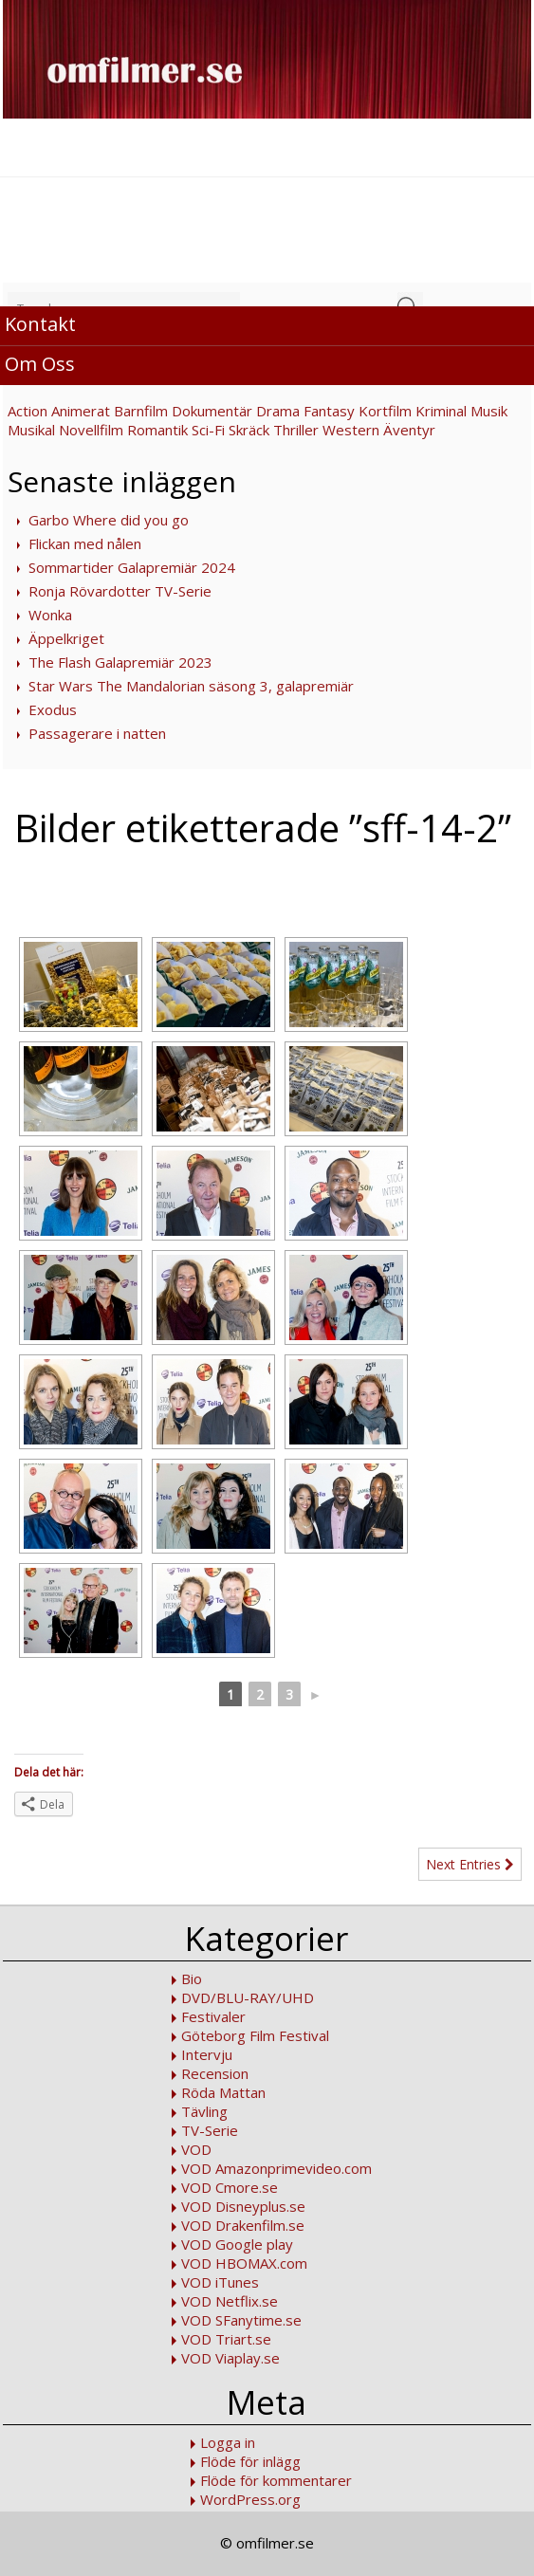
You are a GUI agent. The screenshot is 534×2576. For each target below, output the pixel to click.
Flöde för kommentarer (276, 2480)
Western (350, 429)
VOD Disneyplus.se (243, 2206)
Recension (215, 2073)
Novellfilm (91, 429)
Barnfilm (141, 410)
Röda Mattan (223, 2092)
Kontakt (40, 324)
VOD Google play (237, 2244)
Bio (191, 1978)
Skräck (249, 429)
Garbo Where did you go (108, 519)
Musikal (31, 429)
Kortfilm (385, 410)
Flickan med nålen (84, 543)
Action (27, 410)
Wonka (50, 614)
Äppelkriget (66, 638)
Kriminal (441, 410)
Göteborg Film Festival (255, 2035)
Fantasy (329, 410)
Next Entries (470, 1864)
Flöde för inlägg (250, 2461)
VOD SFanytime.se (241, 2319)
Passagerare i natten (97, 733)
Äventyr (409, 429)
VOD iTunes (220, 2281)
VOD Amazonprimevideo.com (276, 2168)
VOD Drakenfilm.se (242, 2225)
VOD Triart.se (226, 2338)
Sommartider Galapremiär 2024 (131, 567)
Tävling (204, 2111)
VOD (196, 2149)
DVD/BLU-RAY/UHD (247, 1997)
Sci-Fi (208, 429)
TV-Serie (209, 2130)
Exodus (52, 709)
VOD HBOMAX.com (244, 2263)
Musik (488, 410)
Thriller (296, 429)
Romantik (157, 429)
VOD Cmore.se (229, 2187)
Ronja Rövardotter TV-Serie (120, 590)
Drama (278, 410)
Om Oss (40, 364)
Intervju (206, 2054)
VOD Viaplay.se (230, 2357)
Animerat (80, 410)
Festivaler (213, 2016)
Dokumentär (212, 410)
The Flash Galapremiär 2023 (120, 662)
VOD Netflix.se (229, 2300)
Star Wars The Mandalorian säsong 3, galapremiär (191, 685)
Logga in (227, 2442)
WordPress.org (250, 2499)
